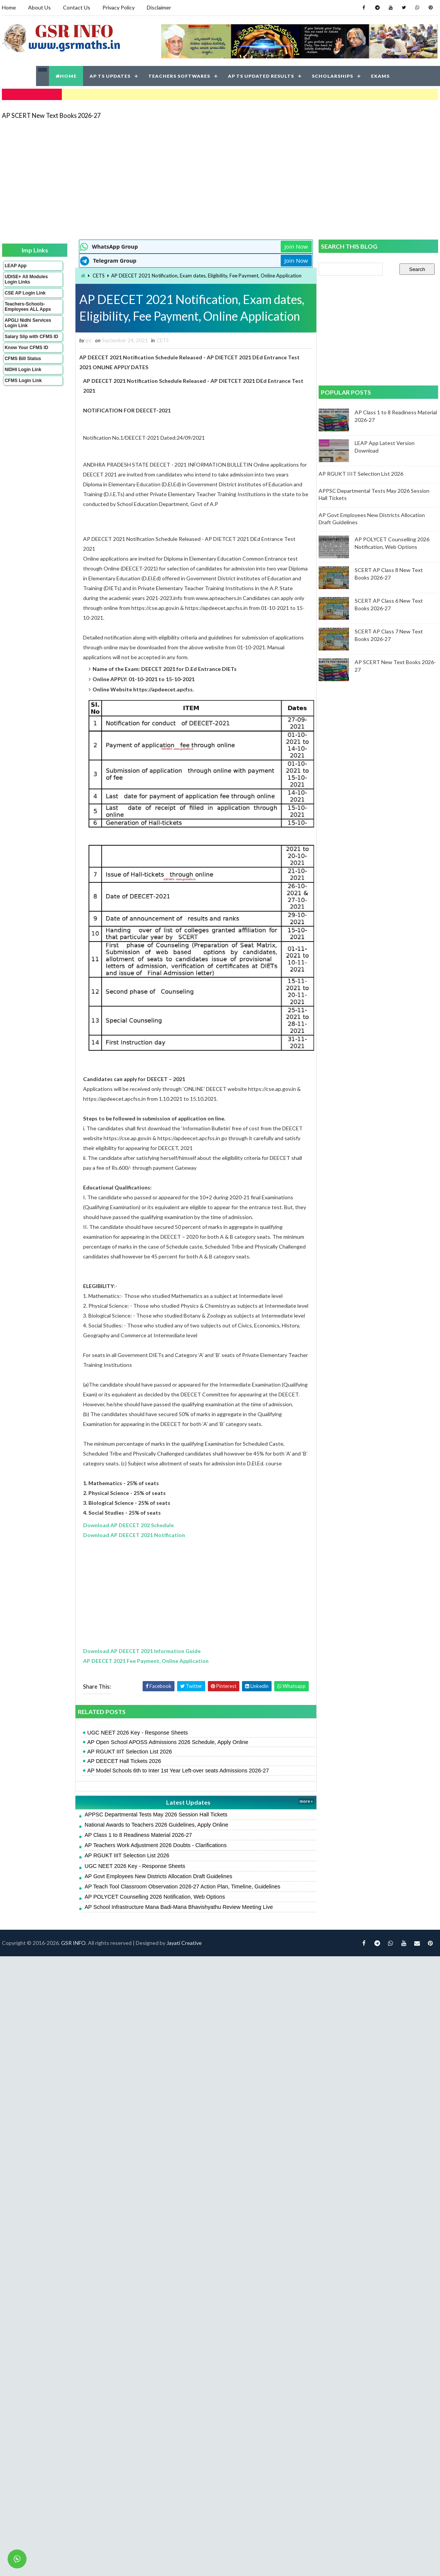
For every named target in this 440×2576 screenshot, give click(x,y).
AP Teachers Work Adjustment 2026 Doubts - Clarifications (152, 1863)
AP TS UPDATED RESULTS (261, 75)
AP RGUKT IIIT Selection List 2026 (126, 1769)
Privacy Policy (118, 7)
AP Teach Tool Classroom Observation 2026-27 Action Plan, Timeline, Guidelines (179, 1904)
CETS (96, 276)
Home (9, 7)
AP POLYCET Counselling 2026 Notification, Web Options (152, 1914)
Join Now (291, 246)
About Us (39, 7)
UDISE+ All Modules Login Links (26, 279)
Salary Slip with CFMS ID (31, 336)
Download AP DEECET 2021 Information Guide (139, 1668)
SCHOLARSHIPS (332, 75)
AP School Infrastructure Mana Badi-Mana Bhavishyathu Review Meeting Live (176, 1924)
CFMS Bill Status (23, 358)
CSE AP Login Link (25, 293)
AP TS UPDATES (110, 75)
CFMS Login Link (23, 380)
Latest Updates (184, 1819)
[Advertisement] (131, 179)
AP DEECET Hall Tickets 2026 (121, 1778)
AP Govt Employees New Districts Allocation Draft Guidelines (155, 1894)
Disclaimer (159, 7)
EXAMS (380, 75)
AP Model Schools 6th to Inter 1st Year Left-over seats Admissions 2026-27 (175, 1788)
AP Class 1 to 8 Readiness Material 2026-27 (135, 1852)
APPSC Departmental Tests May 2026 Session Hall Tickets (153, 1832)
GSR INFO (73, 1960)
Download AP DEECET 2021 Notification (131, 1552)
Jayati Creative (184, 1960)
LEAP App (16, 265)
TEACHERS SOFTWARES (179, 75)
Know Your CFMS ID (26, 347)
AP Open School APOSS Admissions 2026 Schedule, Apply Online (164, 1760)
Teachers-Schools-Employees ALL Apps (28, 306)
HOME (66, 75)
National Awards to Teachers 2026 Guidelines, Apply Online (153, 1842)
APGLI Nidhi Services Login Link (28, 323)
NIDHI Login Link (23, 369)
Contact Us (76, 7)
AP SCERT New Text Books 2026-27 (51, 115)
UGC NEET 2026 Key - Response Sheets (134, 1750)
